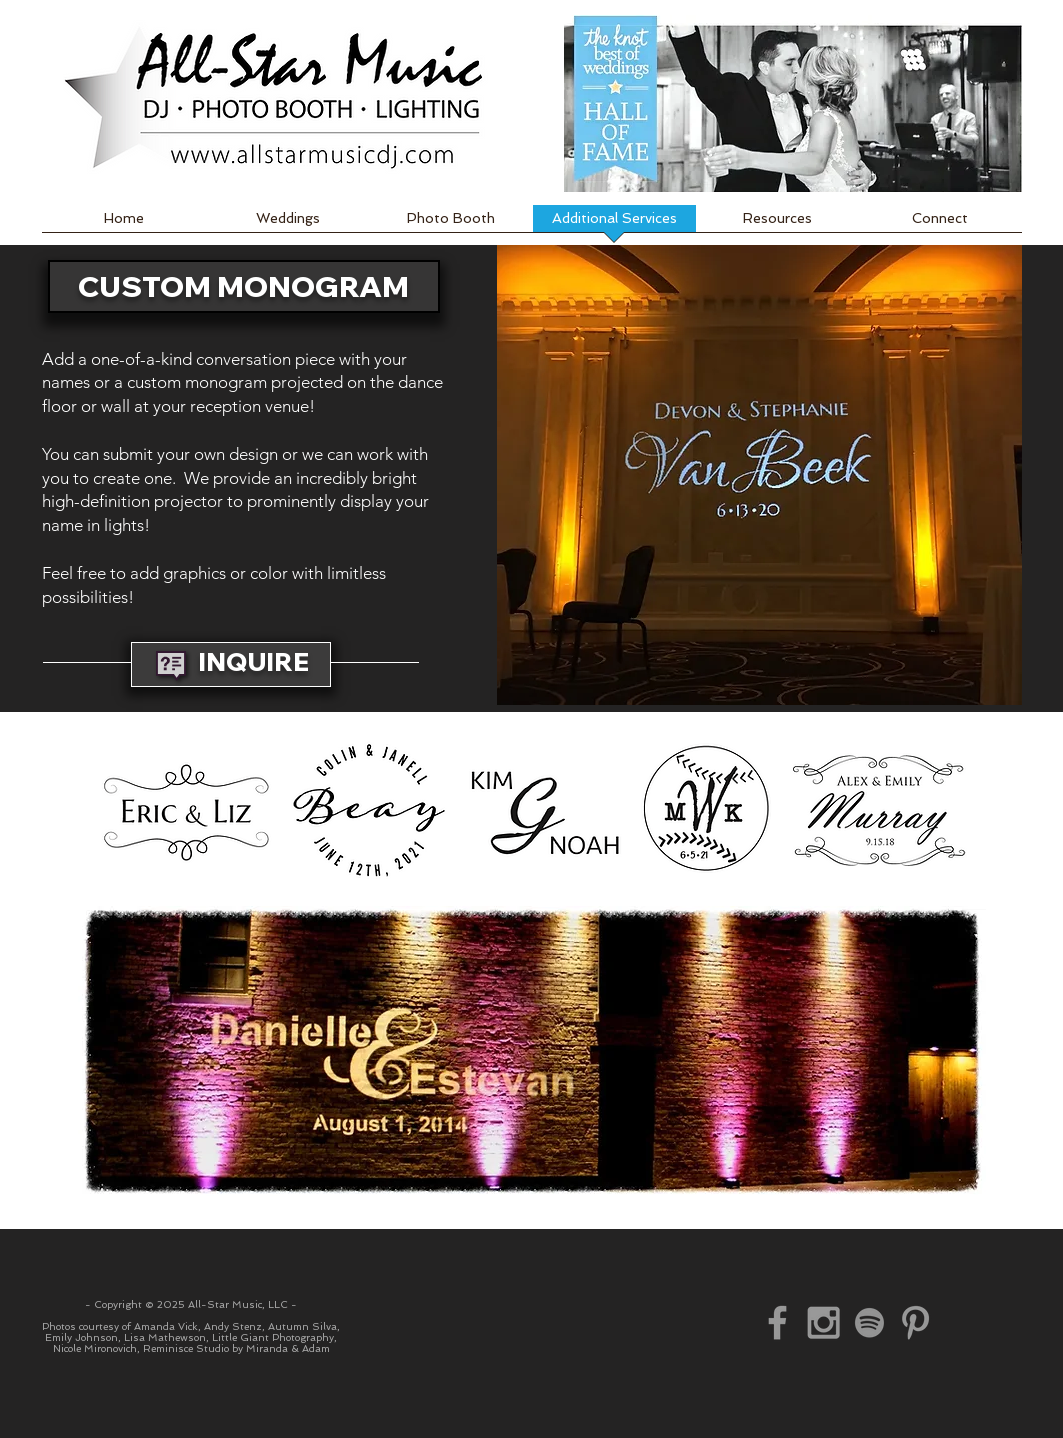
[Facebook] (777, 1322)
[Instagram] (823, 1322)
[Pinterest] (915, 1322)
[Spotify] (869, 1322)
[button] (759, 475)
